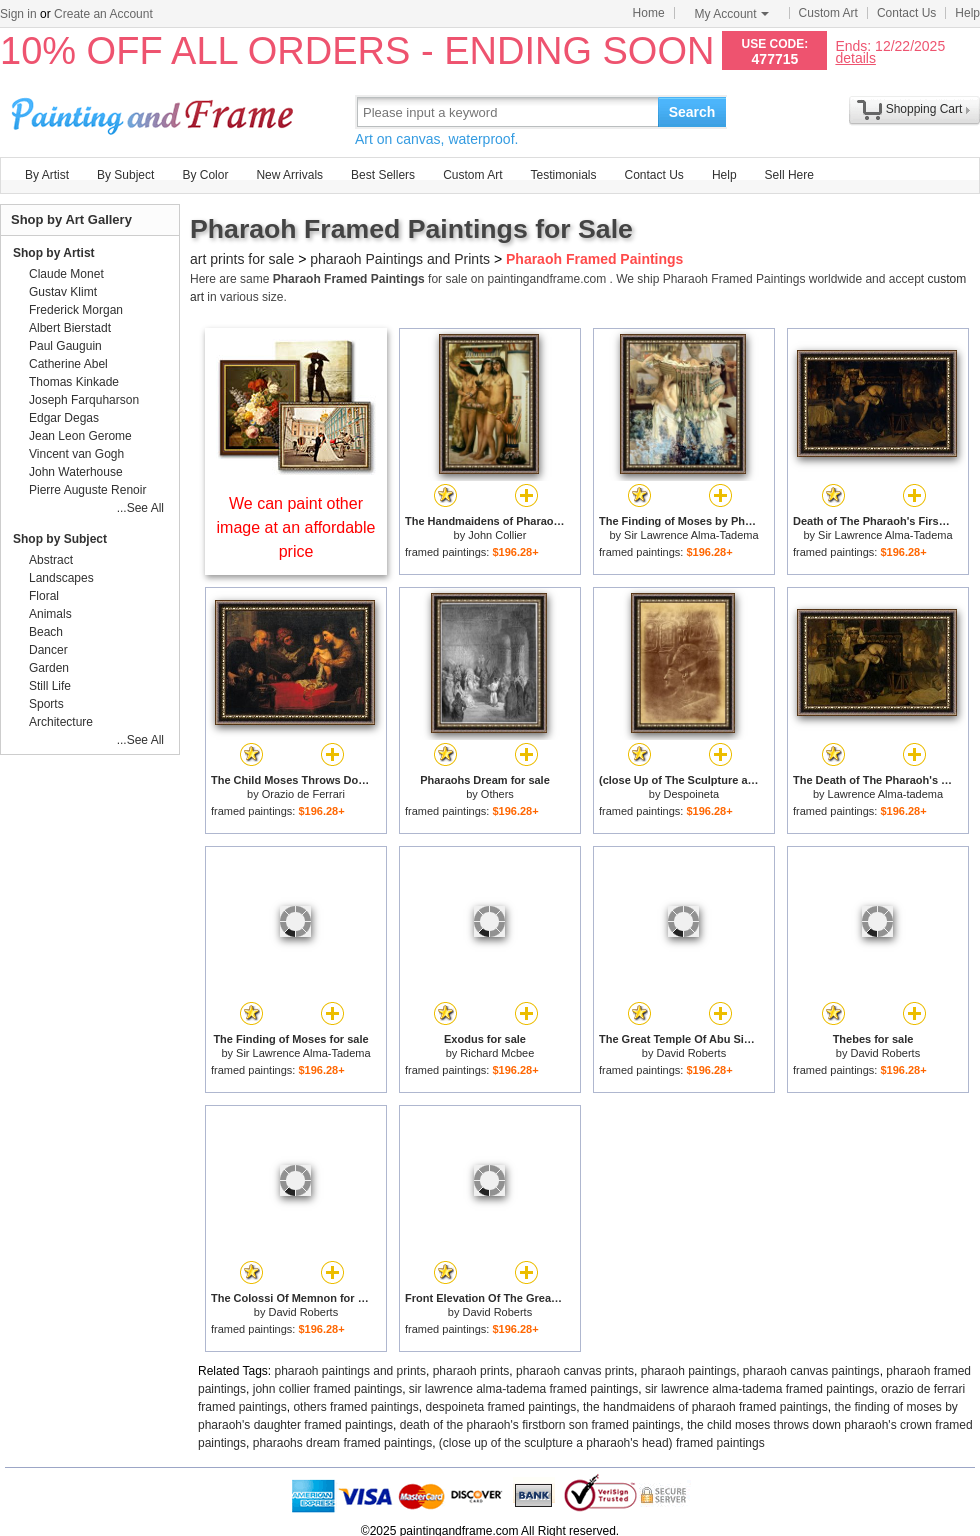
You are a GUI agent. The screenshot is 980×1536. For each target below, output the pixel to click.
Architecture (61, 722)
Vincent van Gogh (76, 454)
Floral (44, 596)
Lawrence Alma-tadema (886, 794)
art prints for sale (242, 259)
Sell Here (789, 175)
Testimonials (563, 175)
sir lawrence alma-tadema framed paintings (523, 1389)
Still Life (50, 686)
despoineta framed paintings (500, 1407)
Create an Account (103, 14)
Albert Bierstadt (70, 328)
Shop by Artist (54, 253)
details (855, 57)
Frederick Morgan (76, 310)
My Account (732, 14)
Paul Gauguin (65, 346)
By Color (205, 175)
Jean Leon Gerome (80, 436)
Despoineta (692, 794)
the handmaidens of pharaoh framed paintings (705, 1407)
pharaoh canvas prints (575, 1371)
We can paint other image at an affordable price (296, 527)
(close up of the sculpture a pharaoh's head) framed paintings (602, 1443)
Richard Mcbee (497, 1053)
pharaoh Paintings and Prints (400, 259)
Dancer (48, 650)
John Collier (497, 535)
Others (497, 794)
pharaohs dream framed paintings (342, 1443)
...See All (140, 508)
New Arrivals (289, 175)
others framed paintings (355, 1407)
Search (692, 112)
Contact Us (906, 13)
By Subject (125, 175)
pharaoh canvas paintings (811, 1371)
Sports (46, 704)
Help (967, 13)
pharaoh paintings (688, 1371)
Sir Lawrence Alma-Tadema (691, 535)
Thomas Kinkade (74, 382)
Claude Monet (66, 274)
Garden (49, 668)
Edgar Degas (64, 418)
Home (649, 13)
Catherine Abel (68, 364)
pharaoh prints (471, 1371)
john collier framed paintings (327, 1389)
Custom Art (828, 13)
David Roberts (691, 1053)
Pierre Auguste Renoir (87, 490)
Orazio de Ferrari (303, 794)
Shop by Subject (60, 539)
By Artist (47, 175)
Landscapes (61, 578)
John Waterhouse (76, 472)
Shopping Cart (924, 109)
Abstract (51, 560)
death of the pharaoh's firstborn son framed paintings (540, 1425)
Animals (50, 614)
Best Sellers (383, 175)
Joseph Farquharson (84, 400)
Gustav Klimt (63, 292)
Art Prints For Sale (155, 111)
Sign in (18, 14)
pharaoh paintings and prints (350, 1371)
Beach (46, 632)
